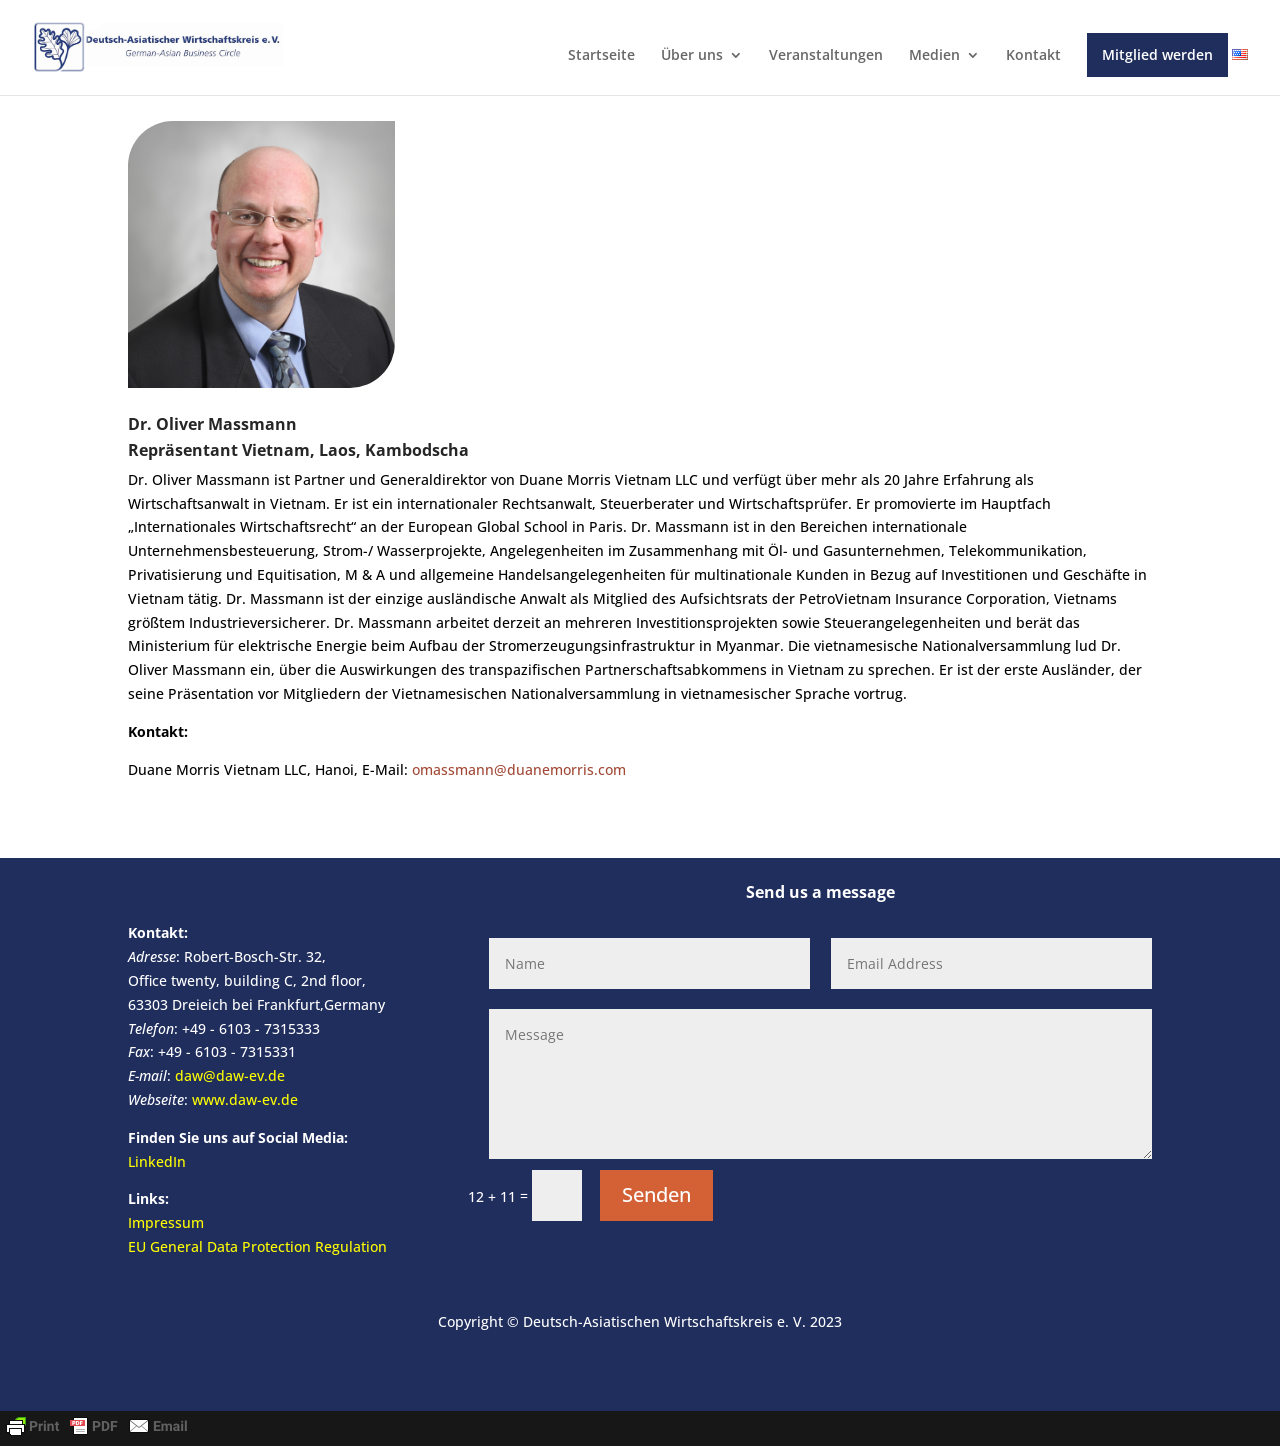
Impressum (166, 1222)
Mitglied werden (1157, 54)
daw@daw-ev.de (230, 1075)
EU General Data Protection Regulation (257, 1246)
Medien (934, 56)
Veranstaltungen (826, 56)
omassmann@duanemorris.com (519, 769)
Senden (656, 1194)
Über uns (692, 56)
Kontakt (1033, 56)
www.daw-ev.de (245, 1099)
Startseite (601, 56)
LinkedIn (157, 1161)
